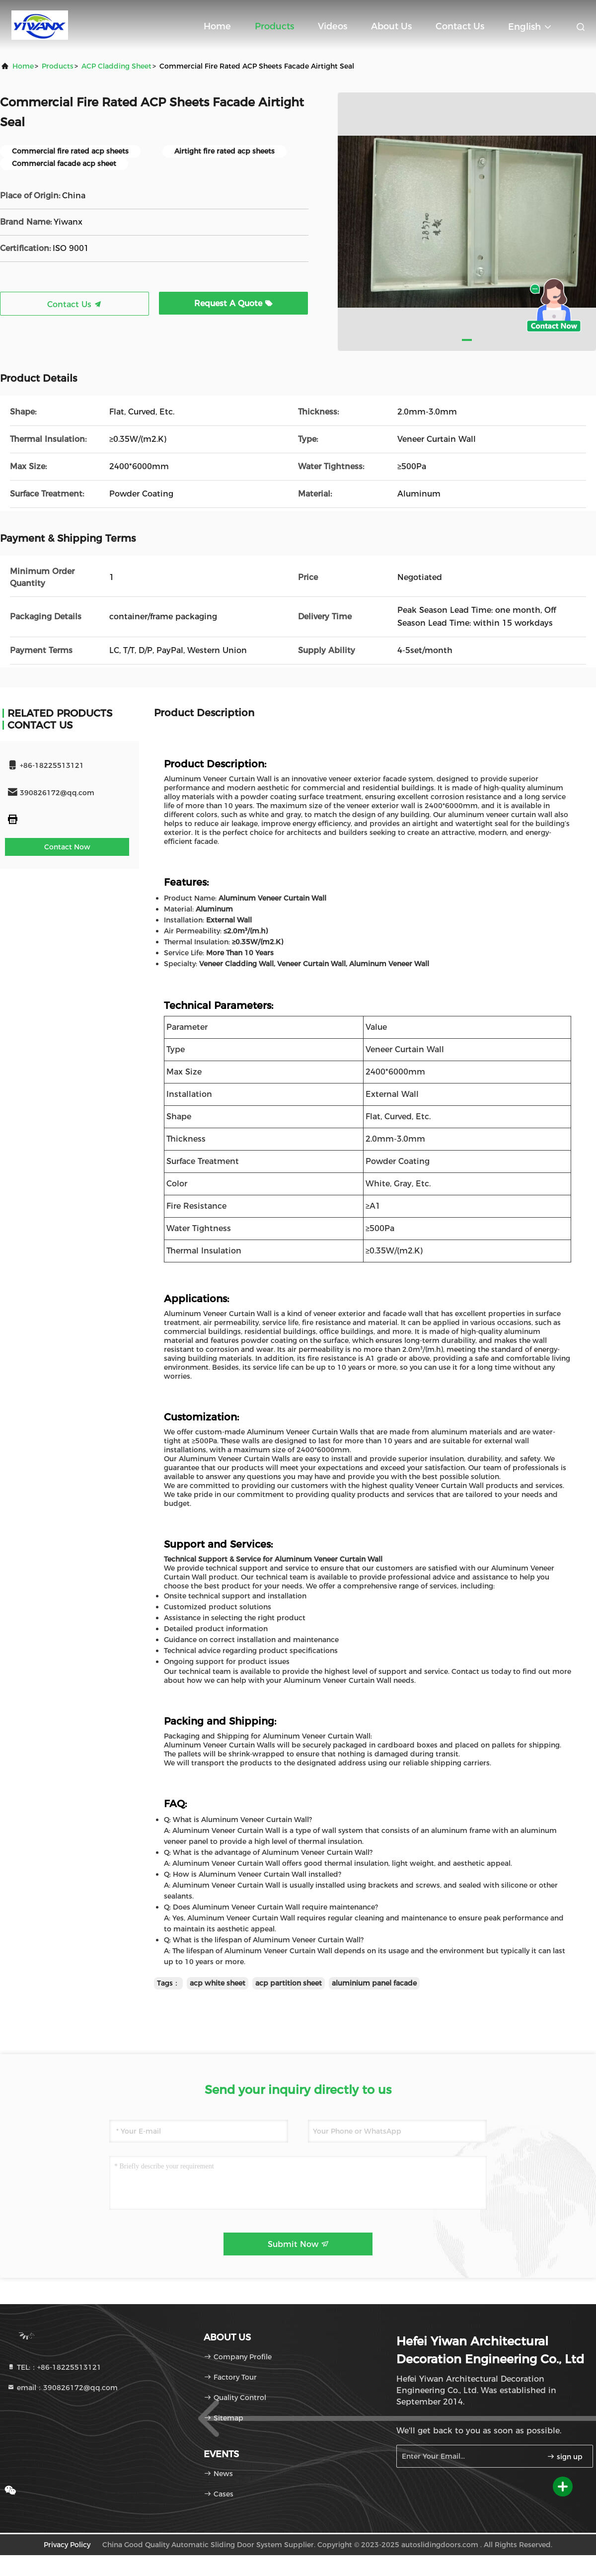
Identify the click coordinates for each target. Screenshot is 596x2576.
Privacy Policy (67, 2544)
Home (217, 26)
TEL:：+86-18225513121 (54, 2367)
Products (274, 26)
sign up (565, 2456)
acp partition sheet (288, 1983)
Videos (332, 26)
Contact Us (460, 26)
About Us (391, 26)
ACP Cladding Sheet (116, 66)
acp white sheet (217, 1983)
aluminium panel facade (374, 1983)
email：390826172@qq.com (62, 2387)
